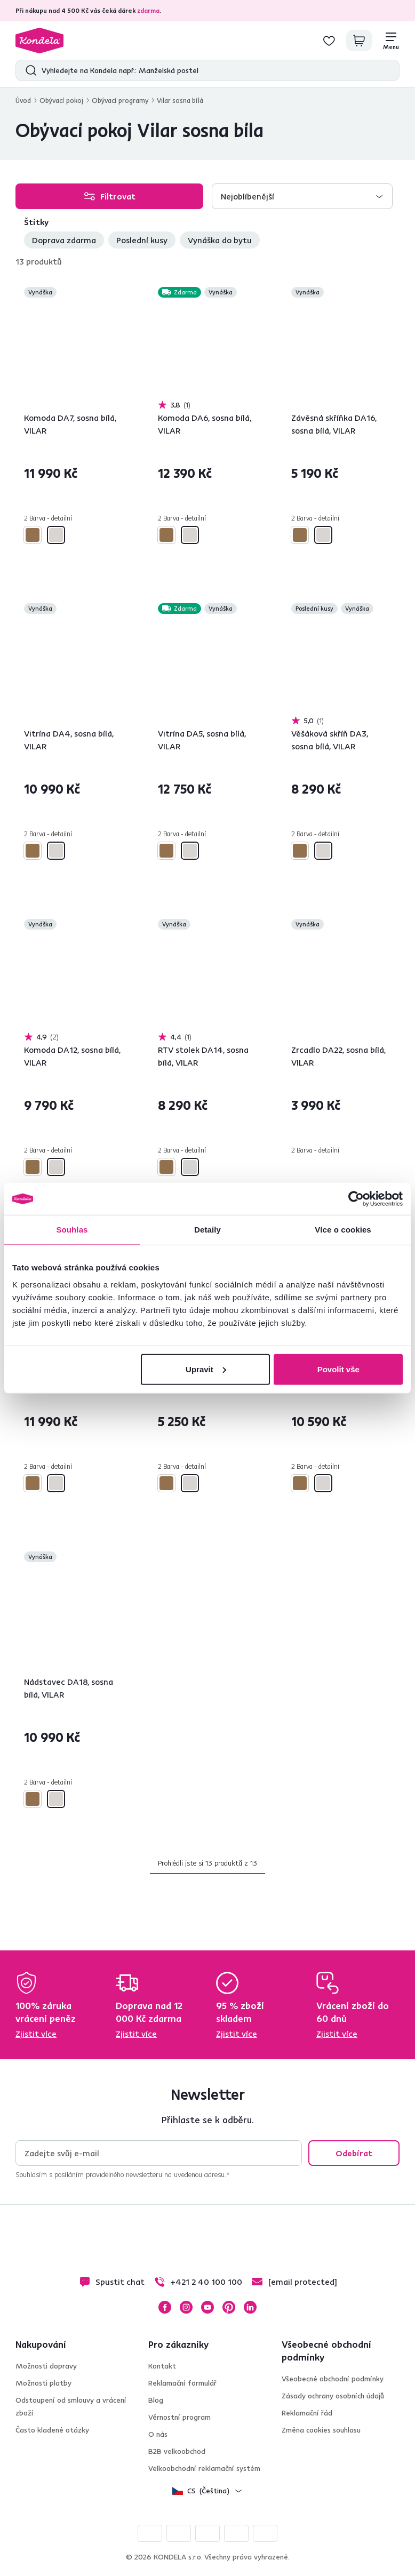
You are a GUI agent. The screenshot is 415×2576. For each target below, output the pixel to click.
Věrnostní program (179, 2417)
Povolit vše (338, 1368)
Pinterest (228, 2307)
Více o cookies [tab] (343, 1229)
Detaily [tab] (207, 1229)
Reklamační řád (307, 2413)
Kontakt (162, 2366)
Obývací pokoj (61, 100)
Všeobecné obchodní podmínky (333, 2378)
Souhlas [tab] (71, 1229)
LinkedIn (250, 2307)
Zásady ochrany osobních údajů (333, 2396)
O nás (157, 2434)
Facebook (164, 2307)
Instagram (186, 2307)
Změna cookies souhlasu (321, 2430)
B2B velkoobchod (176, 2451)
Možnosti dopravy (46, 2366)
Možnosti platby (43, 2383)
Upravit (206, 1368)
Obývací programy (120, 100)
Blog (155, 2400)
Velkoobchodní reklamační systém (204, 2468)
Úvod (23, 100)
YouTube (207, 2307)
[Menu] (391, 40)
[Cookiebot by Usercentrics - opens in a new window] (356, 1199)
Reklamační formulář (182, 2383)
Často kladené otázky (52, 2430)
